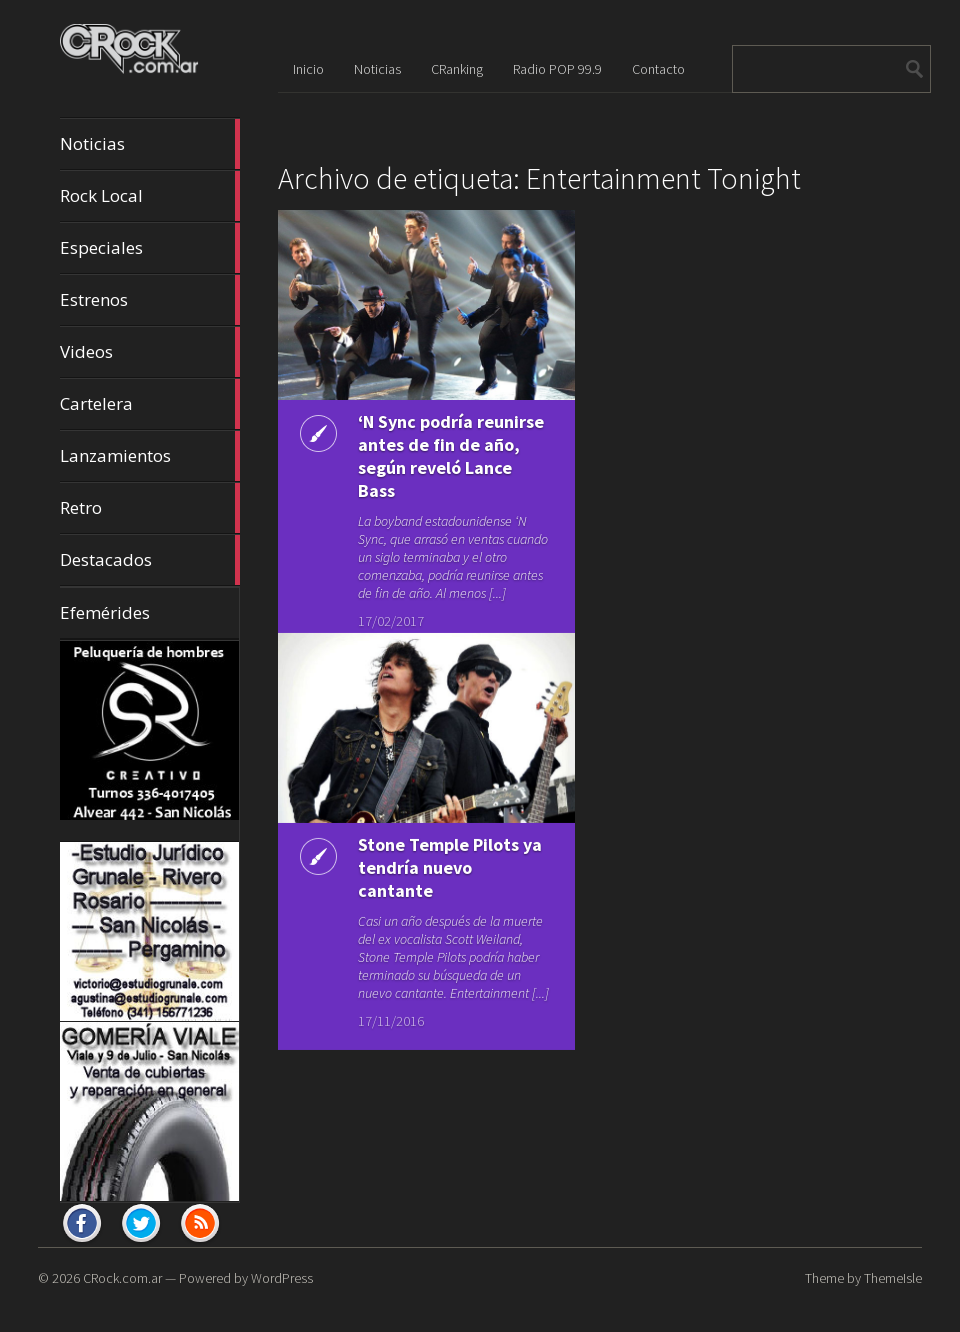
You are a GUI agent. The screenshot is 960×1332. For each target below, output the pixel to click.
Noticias (150, 144)
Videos (150, 352)
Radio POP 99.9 (557, 69)
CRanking (457, 69)
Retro (150, 508)
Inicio (308, 69)
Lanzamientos (150, 456)
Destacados (150, 560)
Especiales (150, 248)
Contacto (658, 69)
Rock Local (150, 196)
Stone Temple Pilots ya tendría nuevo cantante (450, 855)
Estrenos (150, 300)
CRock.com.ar (122, 1278)
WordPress (282, 1278)
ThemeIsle (893, 1278)
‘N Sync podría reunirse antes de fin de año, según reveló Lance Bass (451, 456)
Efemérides (105, 612)
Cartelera (150, 404)
